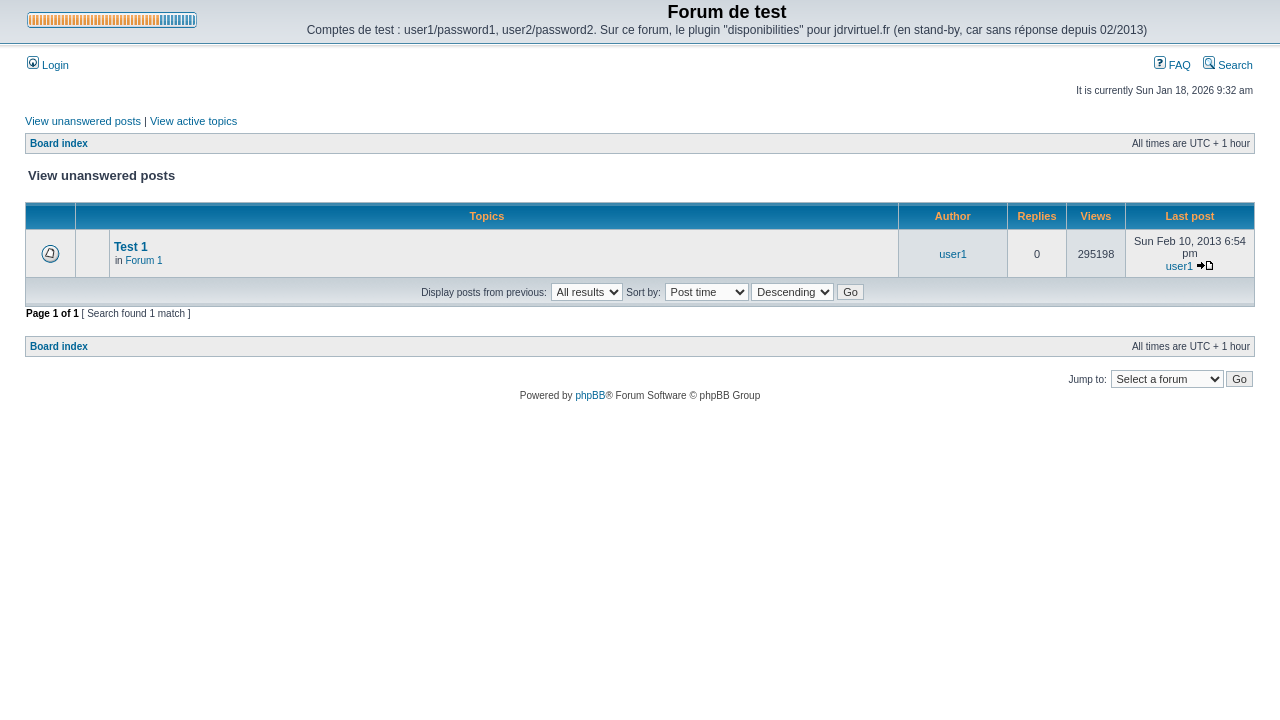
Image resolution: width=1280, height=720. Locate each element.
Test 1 (131, 247)
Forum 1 (143, 260)
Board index (59, 143)
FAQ (1172, 65)
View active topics (193, 121)
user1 (953, 254)
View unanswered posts (83, 121)
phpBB (590, 395)
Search (1228, 65)
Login (48, 65)
